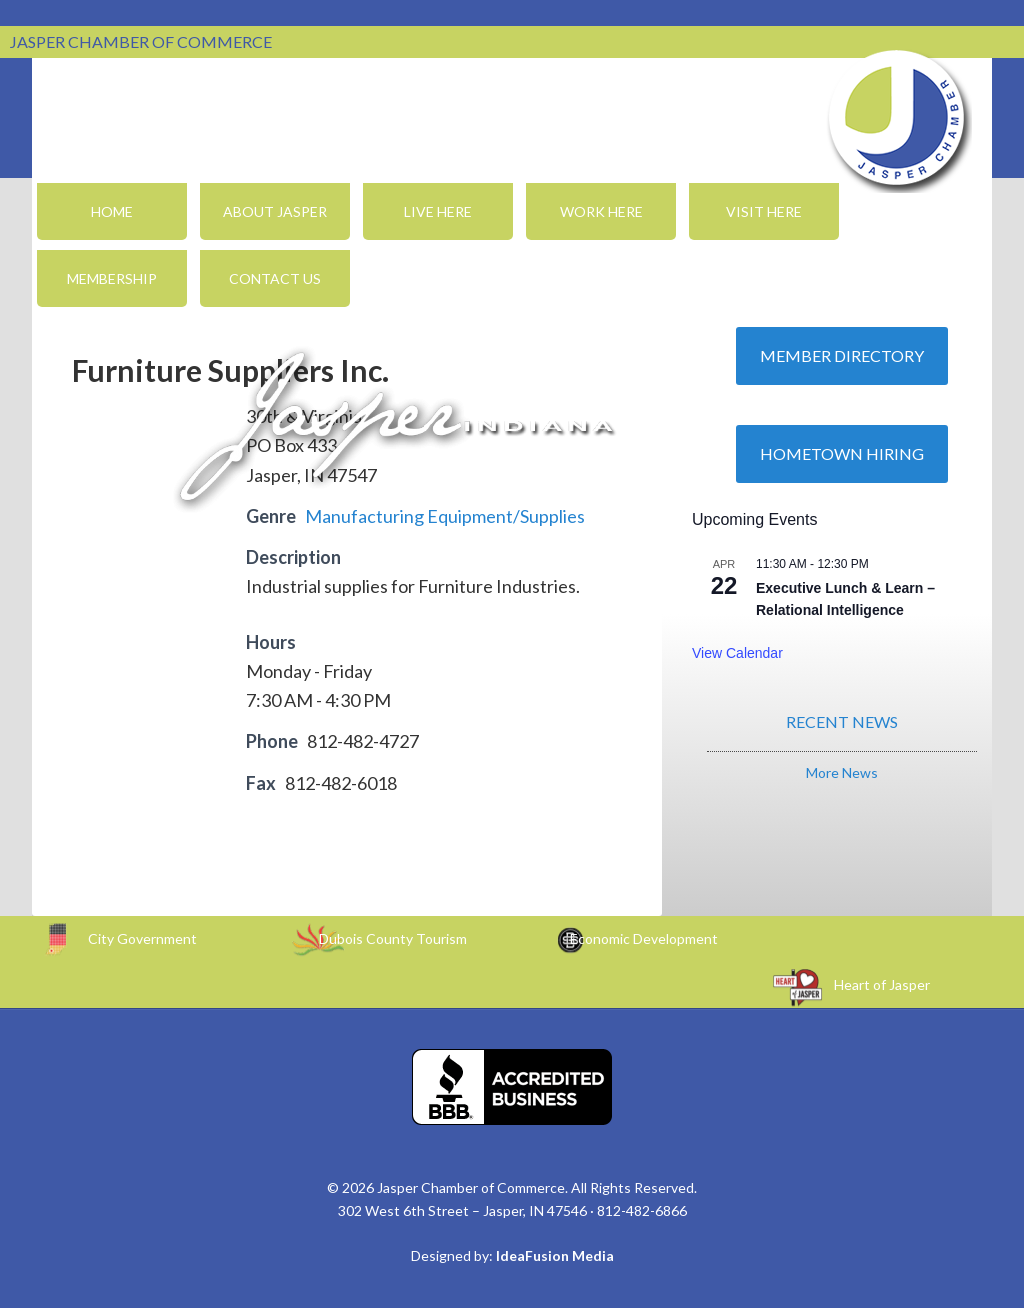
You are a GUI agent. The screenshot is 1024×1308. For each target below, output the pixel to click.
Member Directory (842, 355)
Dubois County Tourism (393, 938)
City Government (142, 938)
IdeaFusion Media (555, 1255)
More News (842, 772)
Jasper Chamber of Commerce (897, 118)
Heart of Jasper (882, 984)
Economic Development (644, 938)
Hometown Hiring (842, 453)
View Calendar (737, 653)
